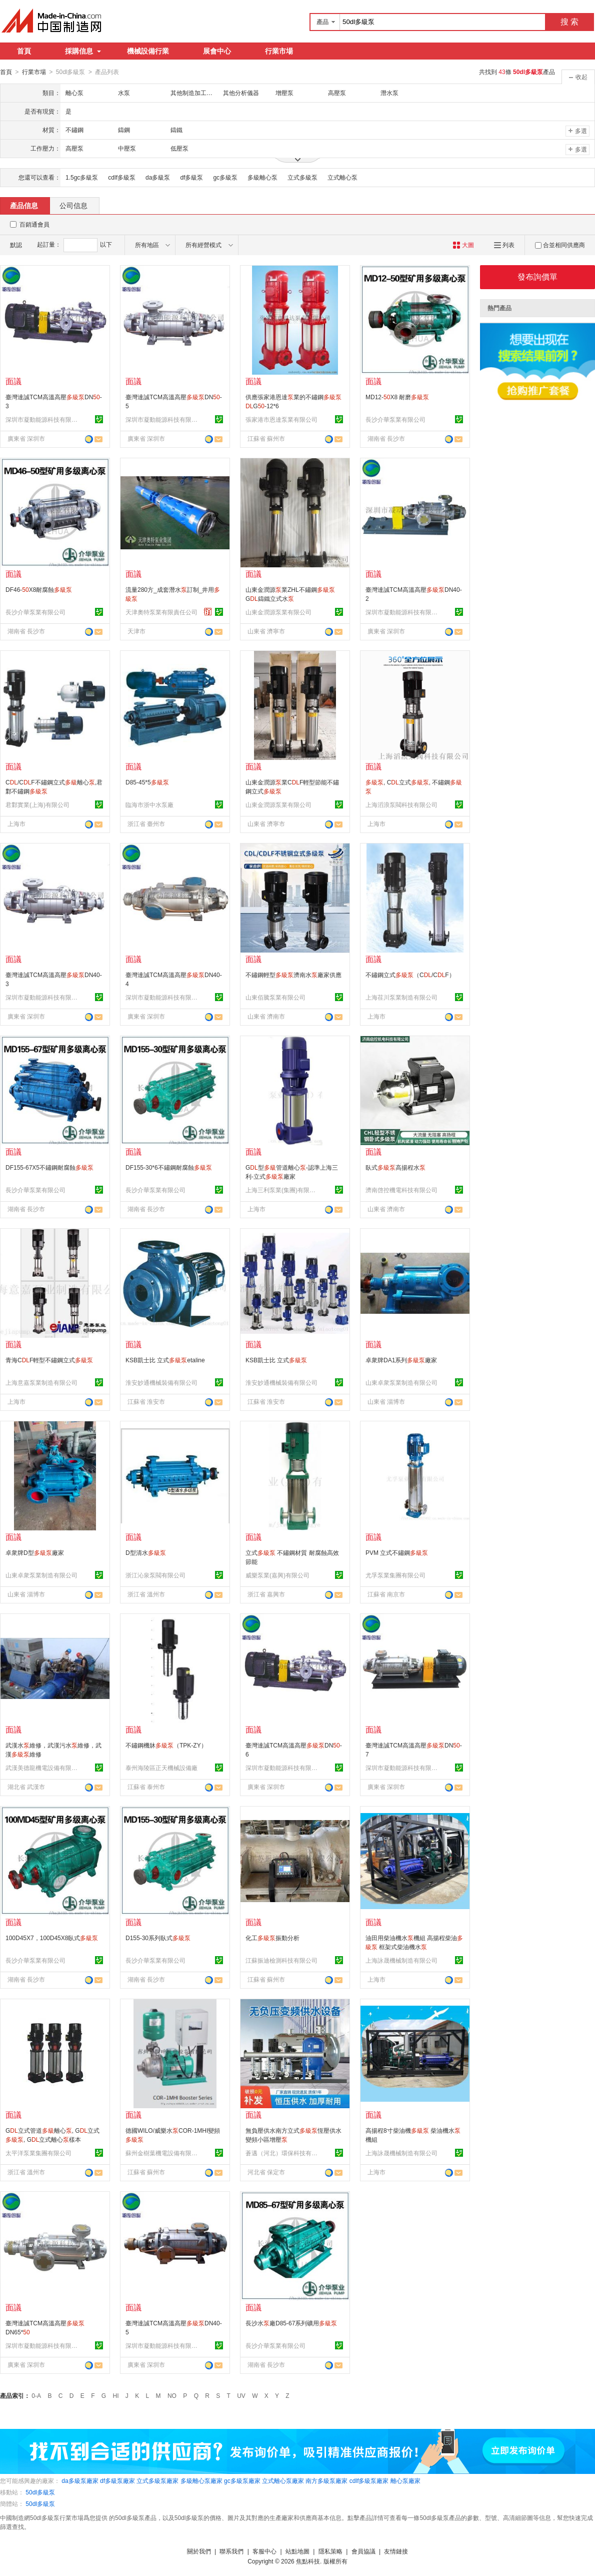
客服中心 (264, 2550)
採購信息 (83, 51)
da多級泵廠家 (80, 2480)
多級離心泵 (263, 177)
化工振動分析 (273, 1937)
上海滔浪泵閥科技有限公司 (402, 804)
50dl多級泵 (40, 2491)
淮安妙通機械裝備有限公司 (162, 1382)
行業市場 (279, 51)
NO (172, 2395)
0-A (36, 2395)
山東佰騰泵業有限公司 (276, 997)
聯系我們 (232, 2550)
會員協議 (364, 2550)
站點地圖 (298, 2550)
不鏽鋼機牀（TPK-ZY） (166, 1745)
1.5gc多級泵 (82, 177)
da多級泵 (158, 177)
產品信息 (24, 205)
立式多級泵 (303, 177)
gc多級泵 (225, 177)
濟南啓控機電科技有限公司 (402, 1189)
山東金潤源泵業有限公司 (279, 611)
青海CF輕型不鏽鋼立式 (49, 1359)
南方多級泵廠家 (327, 2480)
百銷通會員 (35, 224)
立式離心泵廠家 (283, 2480)
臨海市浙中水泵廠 (150, 804)
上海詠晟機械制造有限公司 (402, 1960)
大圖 (463, 244)
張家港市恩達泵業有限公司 (282, 419)
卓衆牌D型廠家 (35, 1552)
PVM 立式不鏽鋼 (397, 1552)
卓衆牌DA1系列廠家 (401, 1359)
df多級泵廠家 (117, 2480)
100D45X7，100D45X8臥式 (52, 1937)
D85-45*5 (147, 781)
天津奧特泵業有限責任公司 (162, 611)
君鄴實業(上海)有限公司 (38, 804)
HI (116, 2395)
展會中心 (217, 51)
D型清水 (146, 1552)
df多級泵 (191, 177)
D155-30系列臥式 (158, 1937)
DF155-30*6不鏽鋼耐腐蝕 (169, 1167)
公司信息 (74, 205)
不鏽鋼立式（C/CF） (410, 974)
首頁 (24, 51)
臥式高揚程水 (396, 1167)
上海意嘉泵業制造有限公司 (42, 1382)
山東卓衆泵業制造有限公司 (402, 1382)
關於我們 (199, 2550)
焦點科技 (308, 2560)
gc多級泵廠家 (242, 2480)
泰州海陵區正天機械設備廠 (162, 1767)
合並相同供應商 (560, 244)
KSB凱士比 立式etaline (165, 1359)
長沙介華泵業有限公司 (396, 419)
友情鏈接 (396, 2550)
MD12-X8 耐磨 (397, 396)
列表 (504, 244)
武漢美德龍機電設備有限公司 (43, 1767)
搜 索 (569, 22)
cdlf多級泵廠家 (369, 2480)
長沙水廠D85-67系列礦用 (291, 2322)
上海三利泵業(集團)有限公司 (283, 1189)
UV (241, 2395)
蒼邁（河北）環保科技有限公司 (283, 2152)
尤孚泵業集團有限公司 (396, 1574)
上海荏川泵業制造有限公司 (402, 997)
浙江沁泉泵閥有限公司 (156, 1574)
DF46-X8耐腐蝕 (39, 589)
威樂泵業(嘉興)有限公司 (278, 1574)
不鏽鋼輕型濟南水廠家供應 (294, 974)
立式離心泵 (343, 177)
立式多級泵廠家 (157, 2480)
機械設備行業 (148, 51)
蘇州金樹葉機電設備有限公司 (163, 2152)
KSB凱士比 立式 (276, 1359)
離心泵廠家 (405, 2480)
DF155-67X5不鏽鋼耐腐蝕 (50, 1167)
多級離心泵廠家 (201, 2480)
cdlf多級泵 (122, 177)
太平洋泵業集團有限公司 (39, 2152)
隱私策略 (330, 2550)
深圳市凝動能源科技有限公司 (43, 419)
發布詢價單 (538, 276)
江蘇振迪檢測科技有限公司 (282, 1960)
